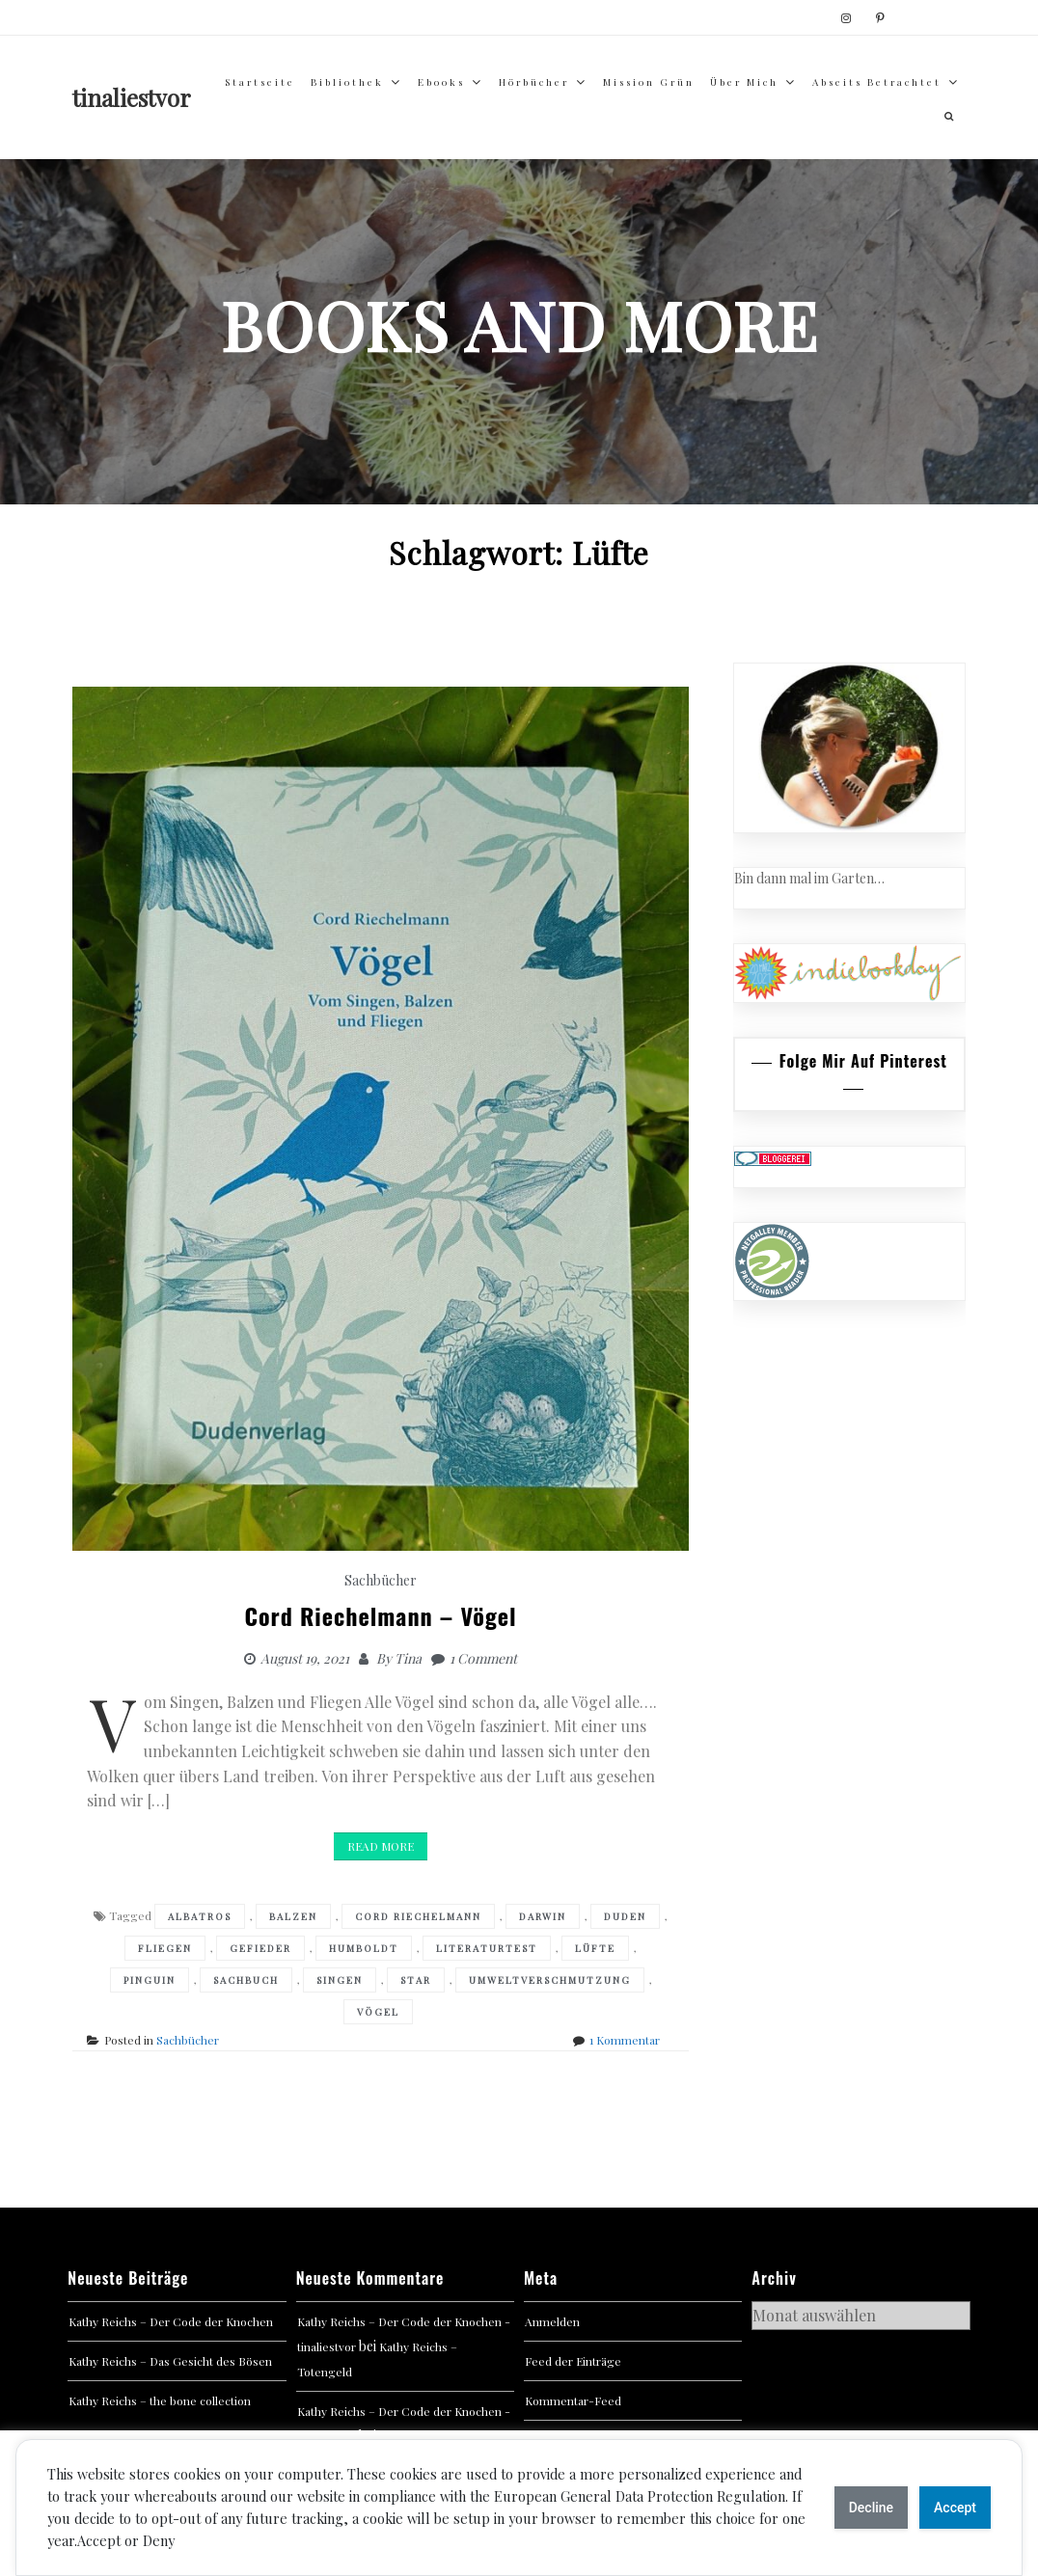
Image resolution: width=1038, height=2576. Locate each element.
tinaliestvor (131, 97)
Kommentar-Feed (573, 2400)
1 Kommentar (624, 2039)
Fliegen (165, 1948)
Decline (871, 2507)
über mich (744, 82)
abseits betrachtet (877, 82)
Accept (955, 2507)
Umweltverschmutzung (550, 1980)
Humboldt (363, 1948)
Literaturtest (486, 1948)
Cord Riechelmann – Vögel (380, 1615)
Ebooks (441, 82)
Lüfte (595, 1948)
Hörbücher (534, 82)
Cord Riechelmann (418, 1916)
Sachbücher (380, 1580)
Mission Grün (649, 82)
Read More (380, 1846)
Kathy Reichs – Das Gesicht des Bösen (170, 2361)
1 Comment (483, 1658)
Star (415, 1980)
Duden (625, 1916)
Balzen (293, 1916)
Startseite (260, 82)
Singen (339, 1980)
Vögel (378, 2012)
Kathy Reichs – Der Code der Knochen (170, 2321)
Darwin (542, 1916)
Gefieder (260, 1948)
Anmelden (552, 2321)
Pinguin (149, 1980)
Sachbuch (246, 1980)
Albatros (200, 1916)
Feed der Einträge (573, 2361)
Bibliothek (347, 82)
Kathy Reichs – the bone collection (159, 2400)
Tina (408, 1658)
